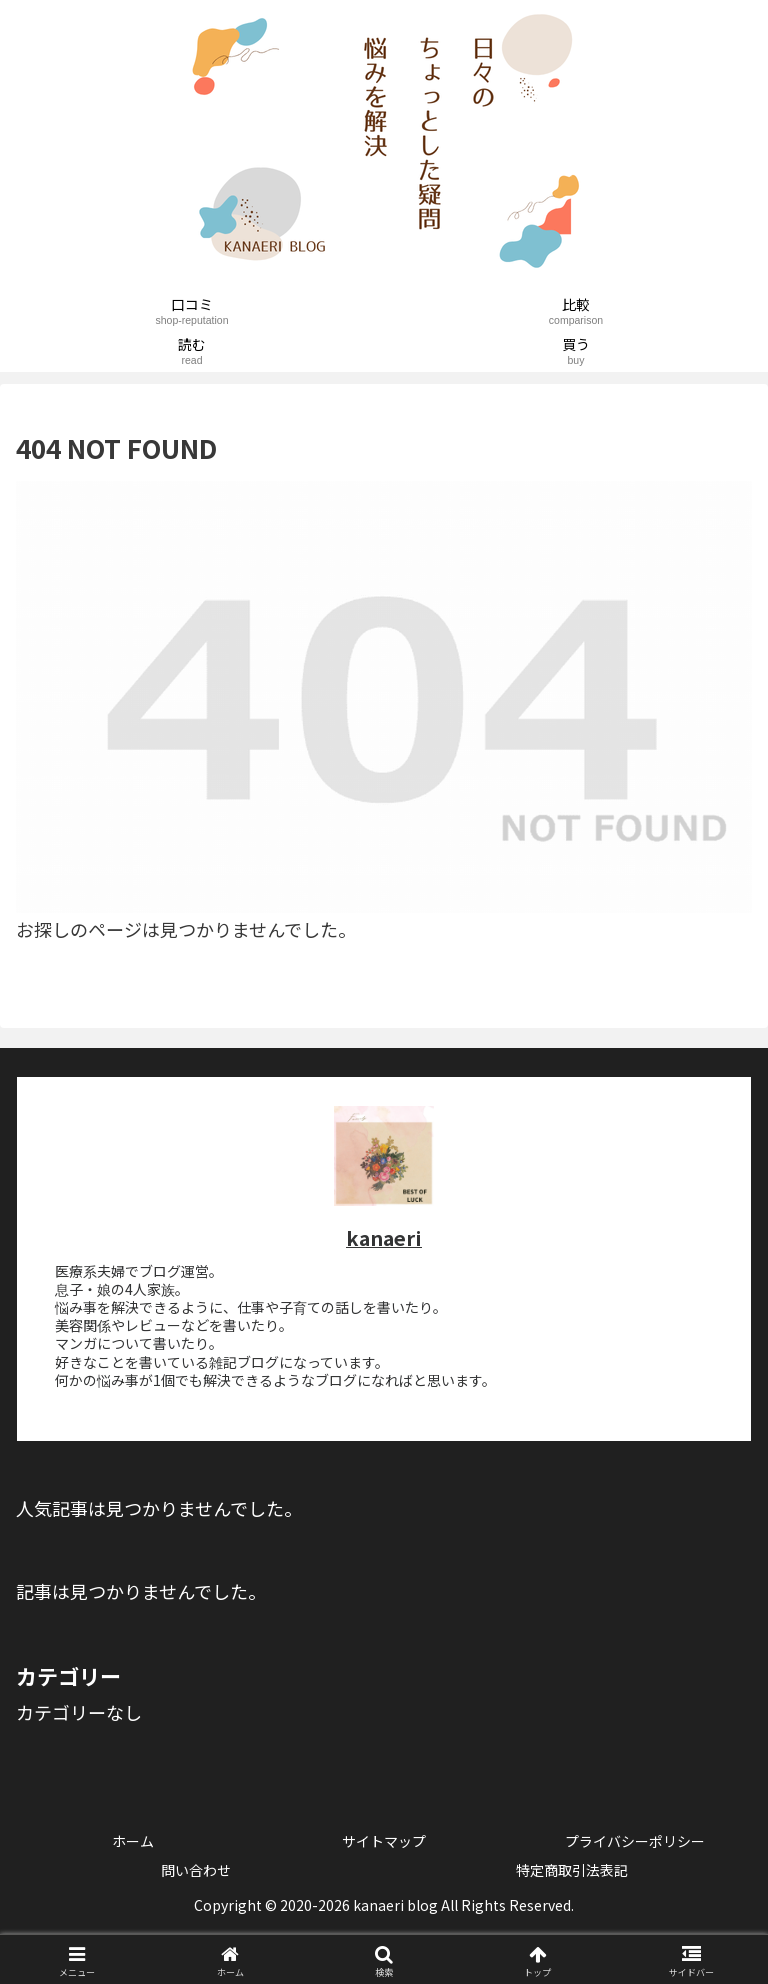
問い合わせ (196, 1870)
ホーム (133, 1841)
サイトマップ (384, 1841)
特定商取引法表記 (572, 1870)
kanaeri (384, 1237)
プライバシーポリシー (635, 1841)
